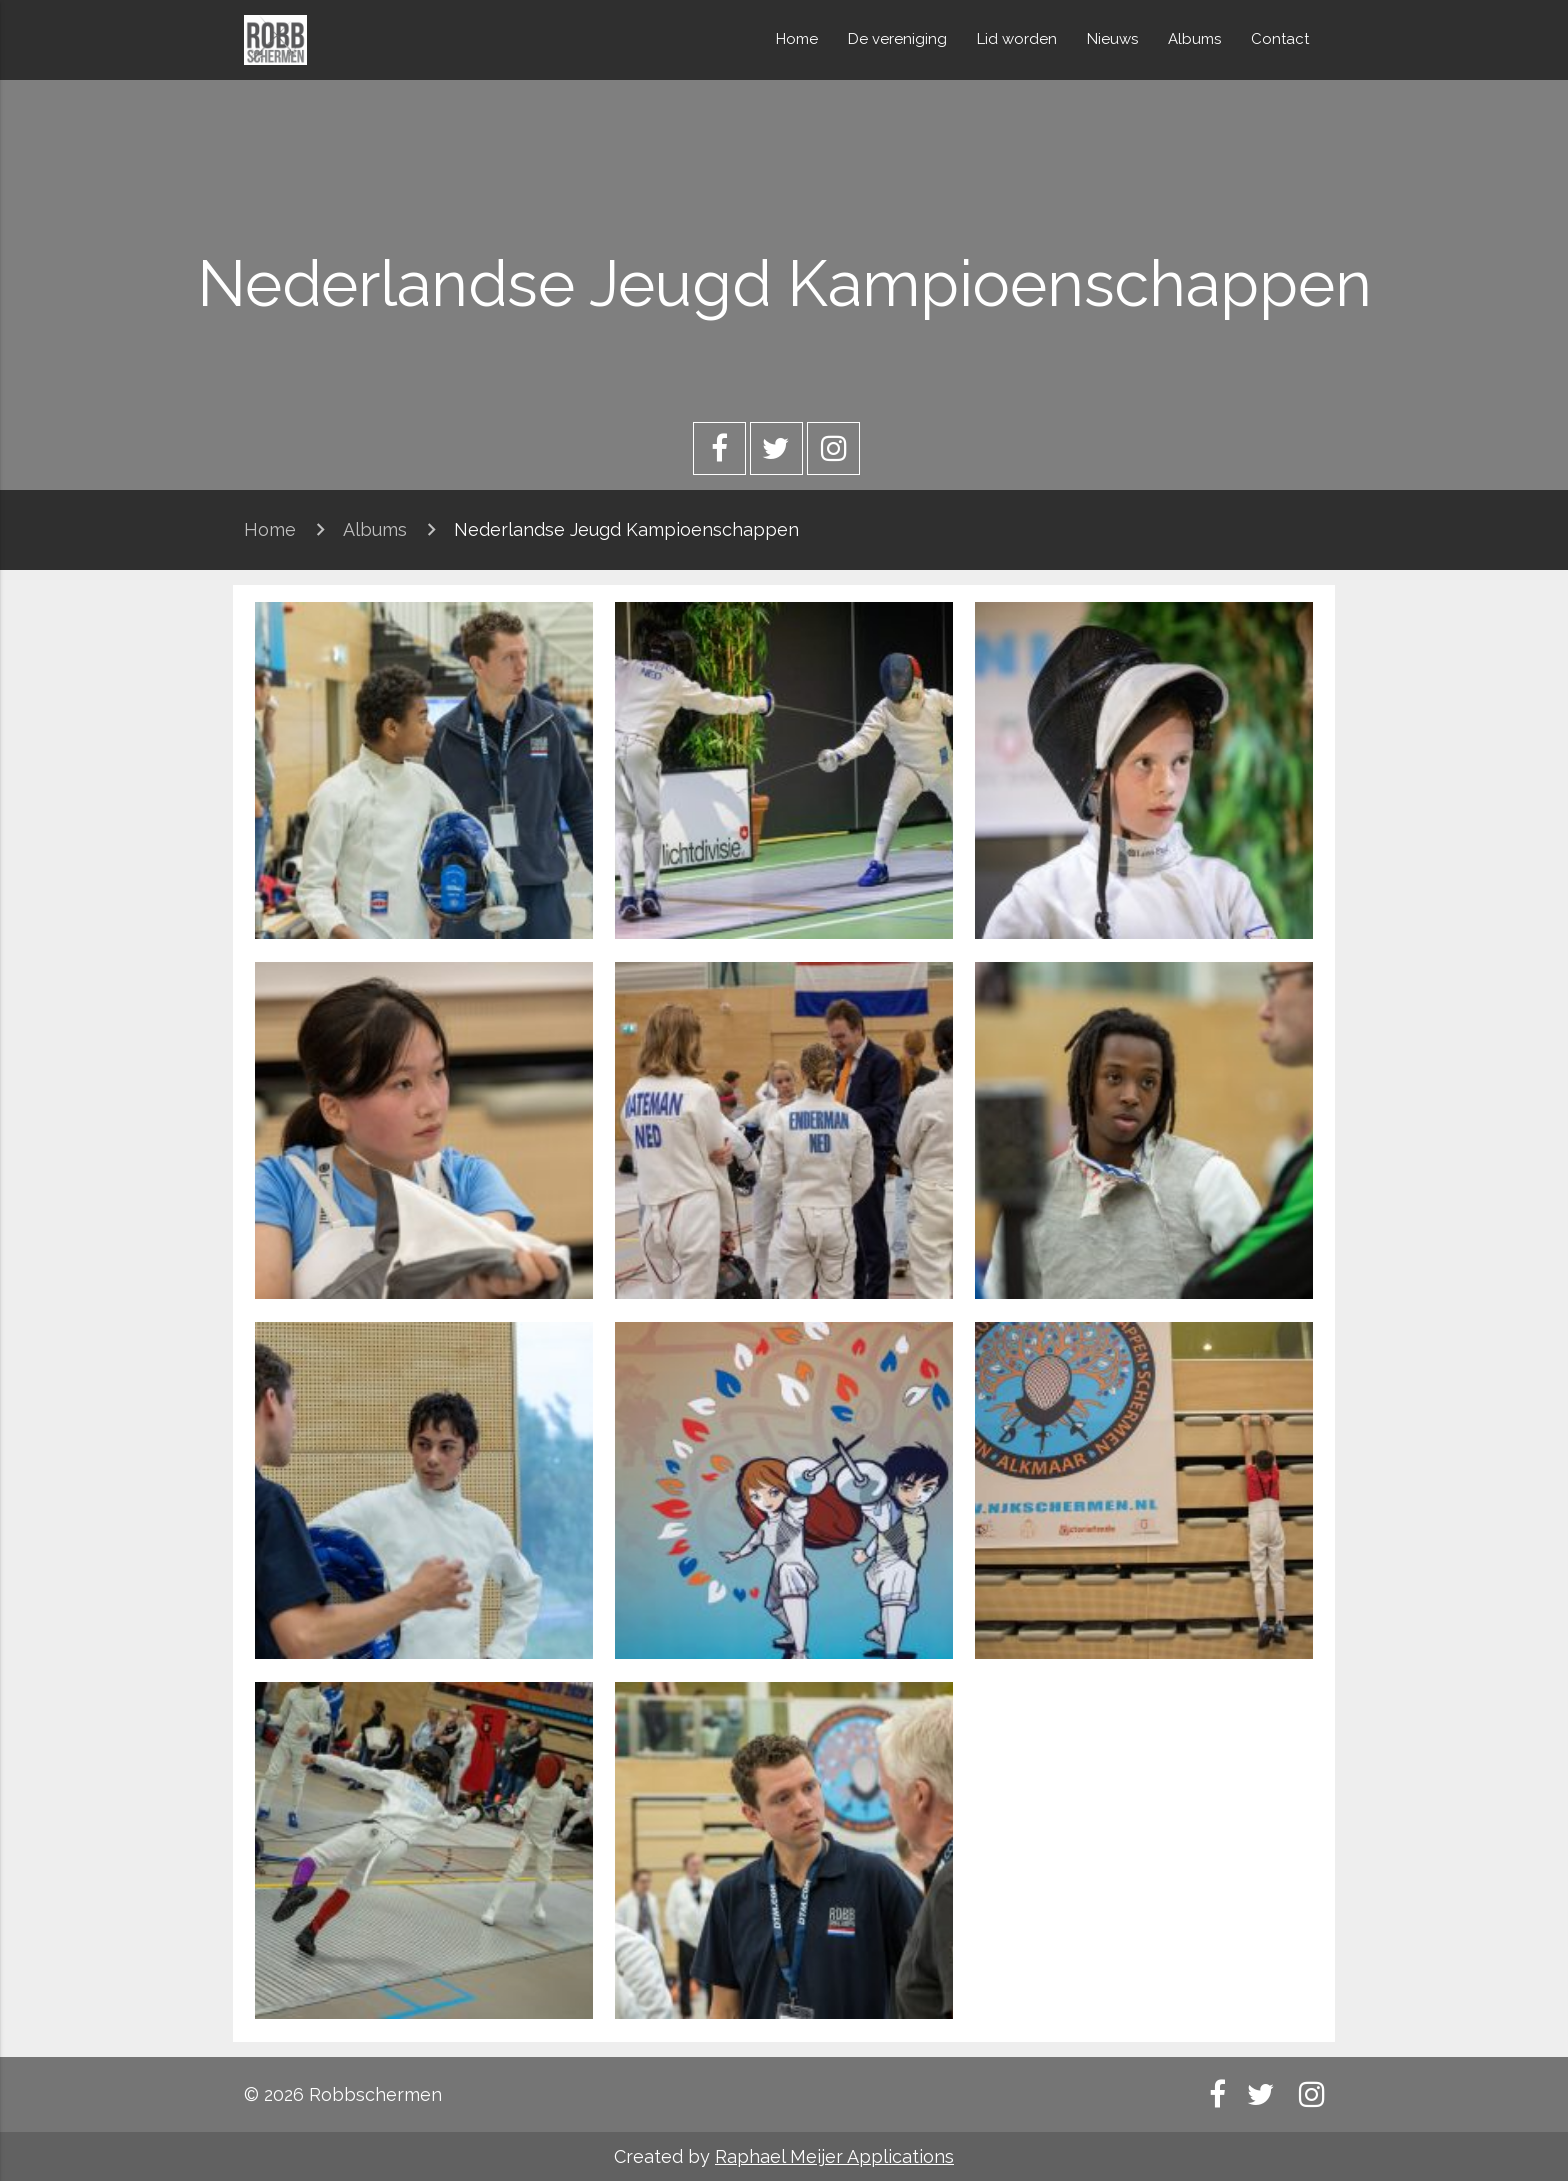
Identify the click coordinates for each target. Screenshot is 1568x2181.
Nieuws (1112, 39)
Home (797, 39)
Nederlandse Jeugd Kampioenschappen (626, 529)
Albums (1194, 39)
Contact (1280, 39)
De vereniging (897, 39)
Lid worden (1017, 39)
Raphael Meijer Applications (834, 2156)
